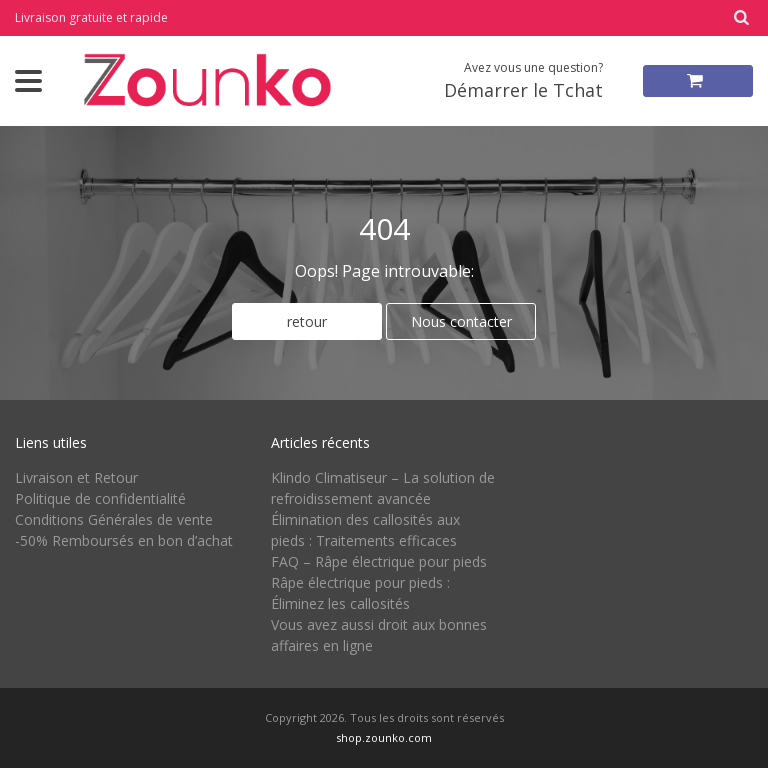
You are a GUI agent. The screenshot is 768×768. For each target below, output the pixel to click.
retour (307, 321)
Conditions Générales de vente (114, 519)
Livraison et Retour (76, 477)
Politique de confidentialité (100, 498)
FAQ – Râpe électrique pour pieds (379, 561)
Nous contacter (461, 321)
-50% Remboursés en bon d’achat (124, 540)
